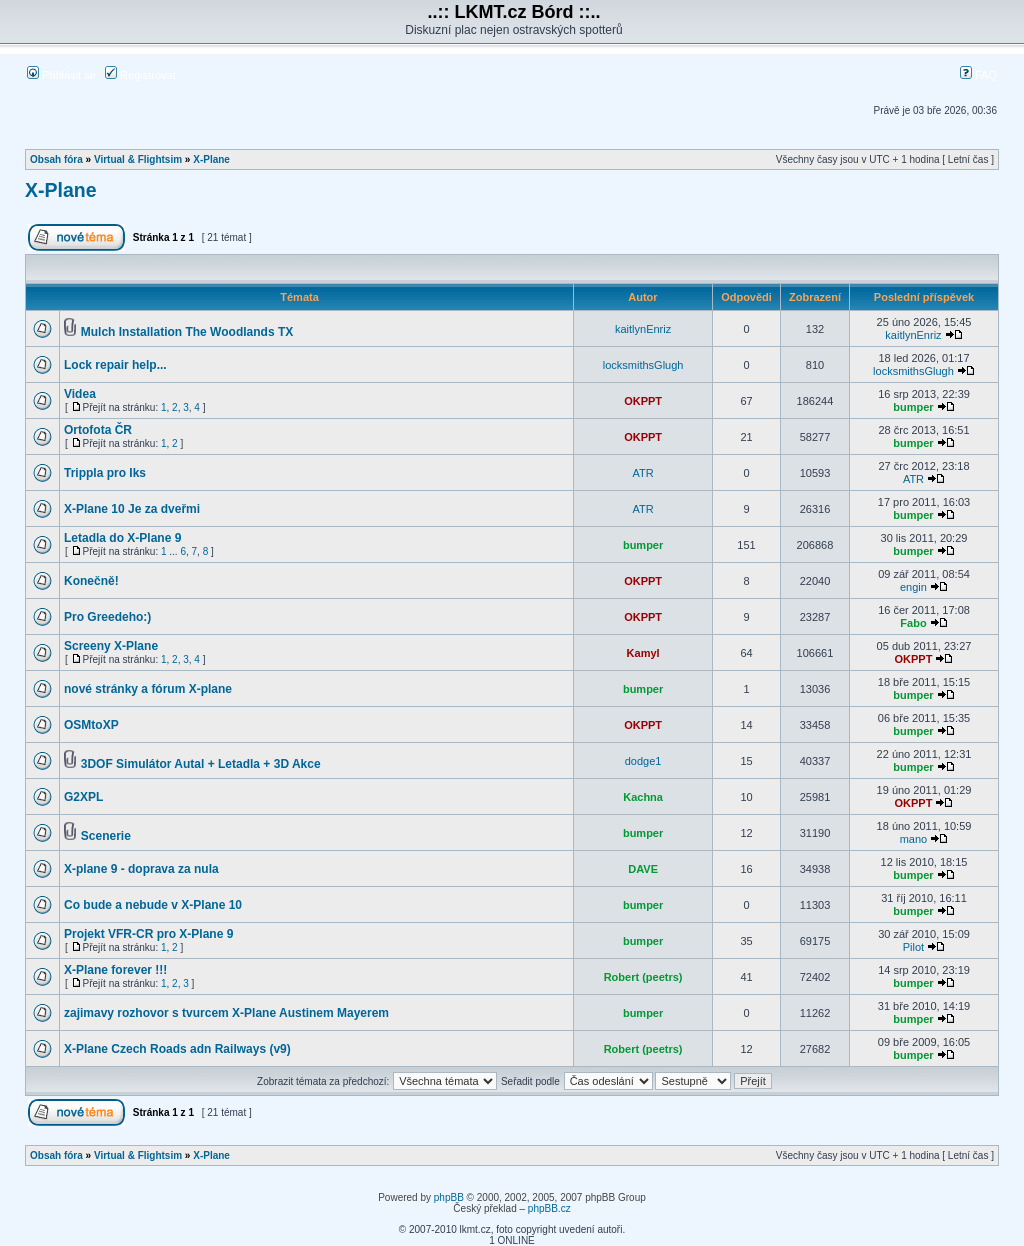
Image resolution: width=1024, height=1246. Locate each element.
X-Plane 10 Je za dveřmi (132, 509)
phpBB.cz (549, 1208)
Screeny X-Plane (111, 646)
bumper (913, 407)
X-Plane (211, 159)
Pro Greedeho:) (107, 617)
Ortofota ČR (98, 430)
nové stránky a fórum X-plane (148, 689)
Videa (80, 394)
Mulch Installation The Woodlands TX (187, 332)
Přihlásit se (61, 75)
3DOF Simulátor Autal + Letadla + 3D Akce (201, 764)
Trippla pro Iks (105, 473)
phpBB (449, 1197)
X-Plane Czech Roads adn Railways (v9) (177, 1049)
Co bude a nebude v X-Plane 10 (153, 905)
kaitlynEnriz (643, 329)
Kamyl (643, 653)
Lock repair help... (115, 365)
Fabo (913, 623)
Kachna (643, 797)
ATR (643, 473)
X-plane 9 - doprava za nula (141, 869)
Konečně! (91, 581)
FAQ (978, 75)
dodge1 (643, 761)
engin (913, 587)
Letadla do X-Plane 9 (122, 538)
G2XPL (83, 797)
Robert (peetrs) (643, 977)
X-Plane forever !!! (115, 970)
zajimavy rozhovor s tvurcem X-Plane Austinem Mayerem (226, 1013)
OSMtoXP (91, 725)
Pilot (913, 947)
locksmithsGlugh (643, 365)
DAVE (643, 869)
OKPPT (643, 401)
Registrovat (140, 75)
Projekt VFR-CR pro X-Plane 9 (148, 934)
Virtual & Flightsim (138, 159)
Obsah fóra (56, 159)
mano (914, 839)
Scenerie (106, 836)
